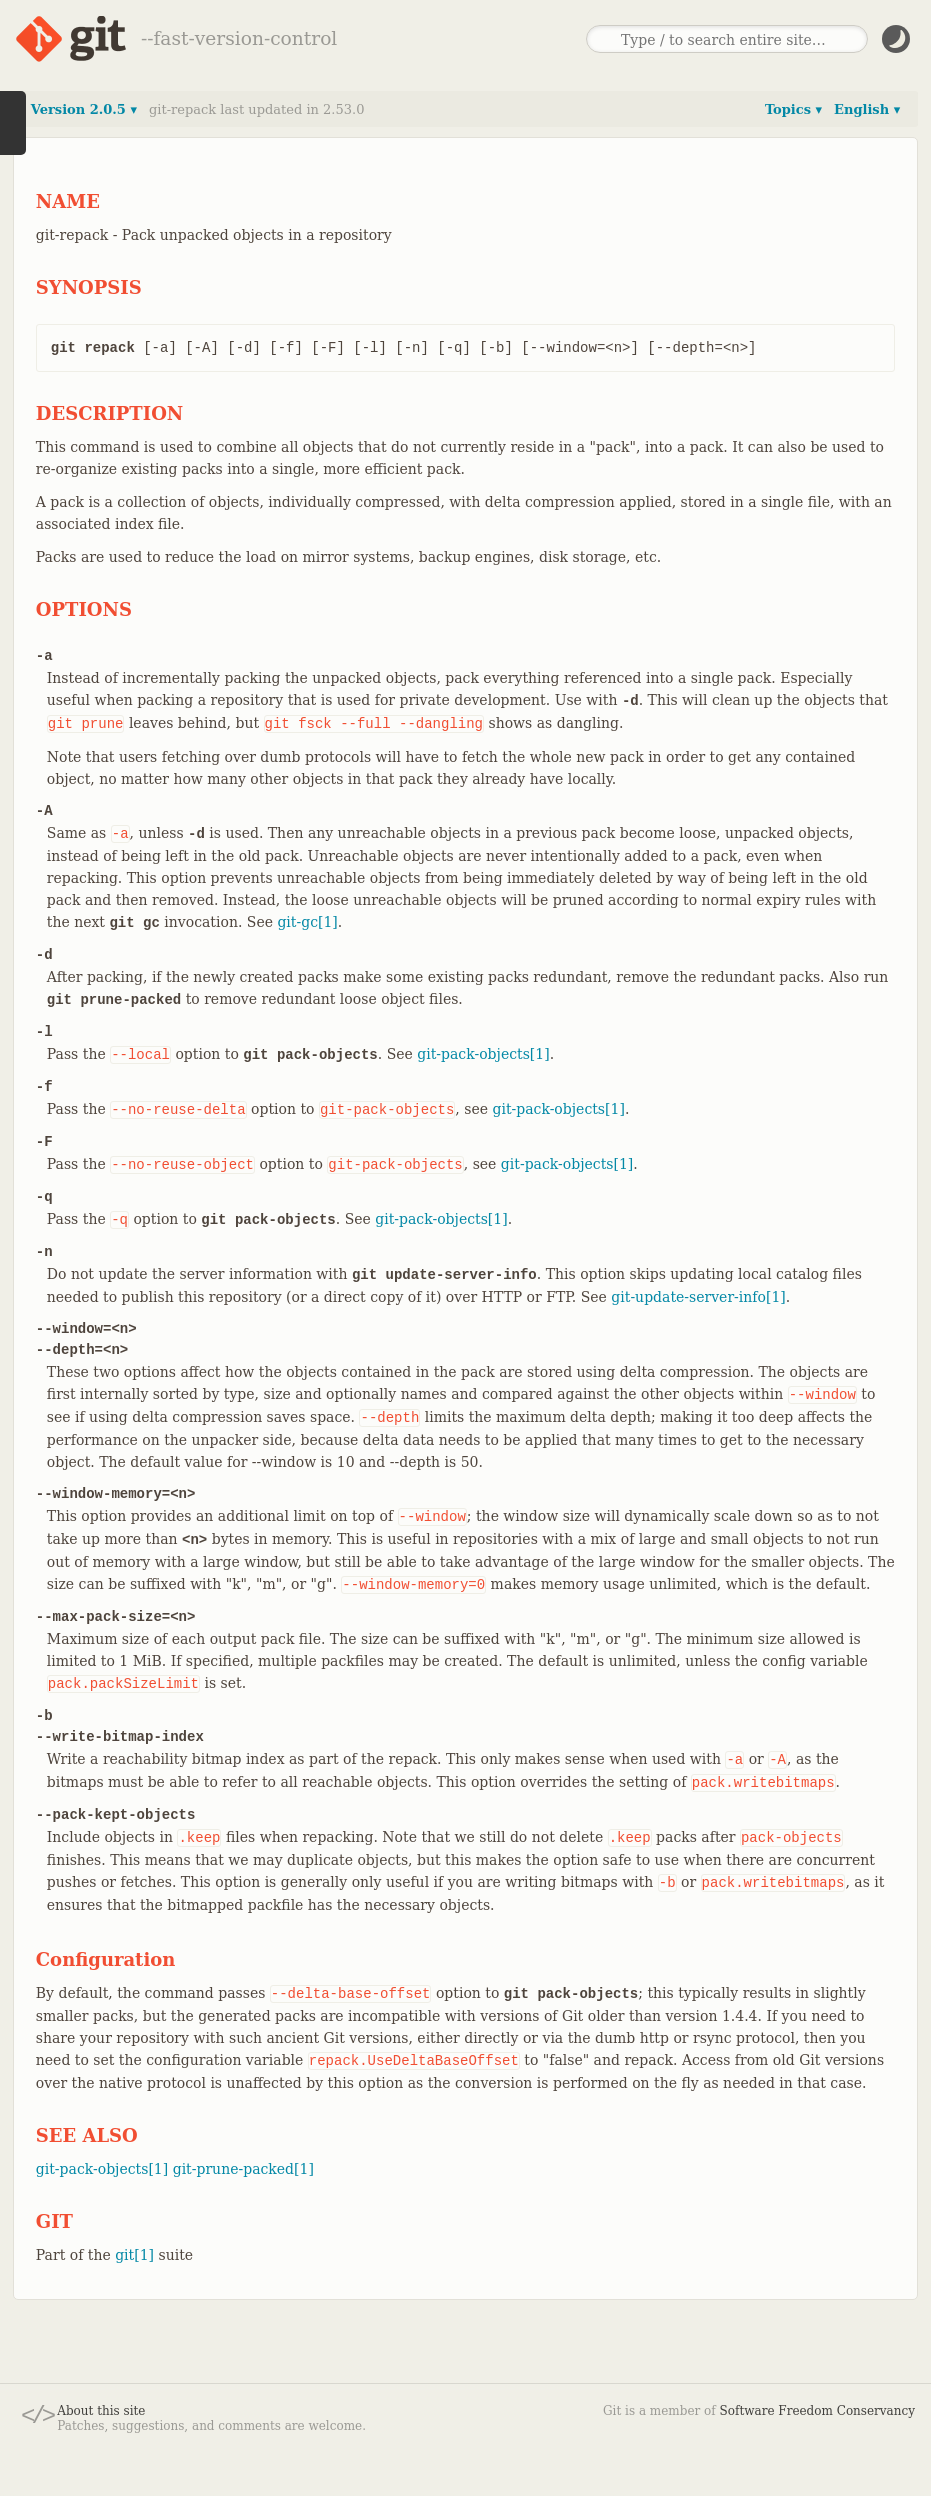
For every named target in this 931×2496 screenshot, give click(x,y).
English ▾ (867, 109)
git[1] (134, 2255)
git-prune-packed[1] (243, 2169)
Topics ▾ (793, 109)
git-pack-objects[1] (483, 1054)
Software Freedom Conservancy (817, 2411)
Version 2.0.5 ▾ (84, 109)
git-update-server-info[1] (698, 1297)
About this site (101, 2411)
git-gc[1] (307, 922)
